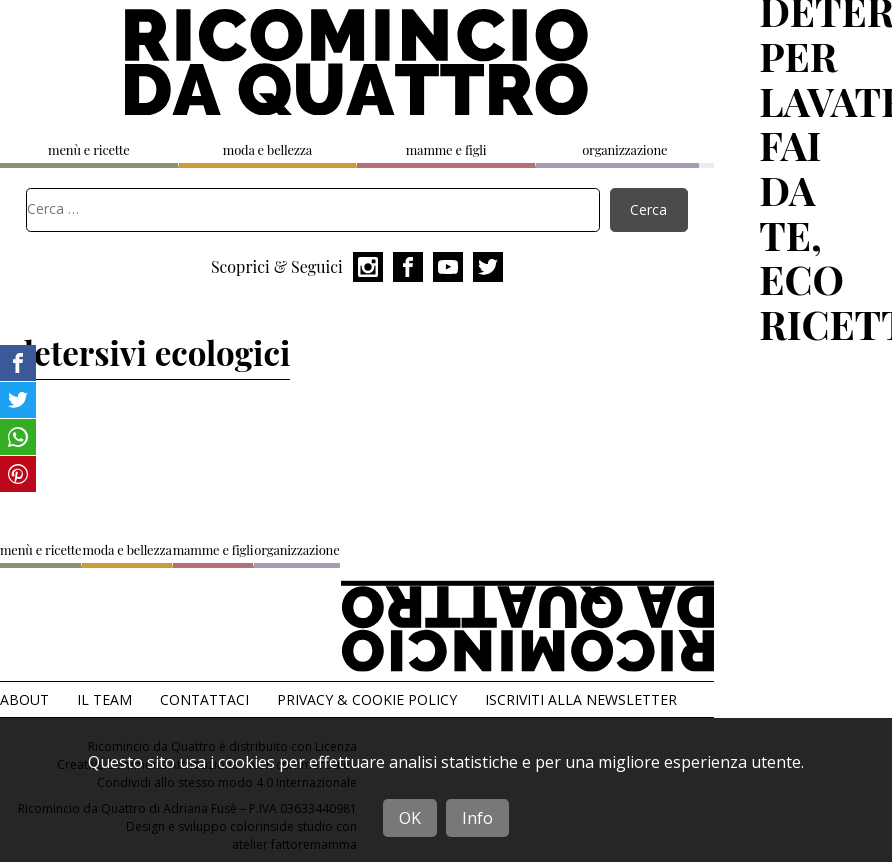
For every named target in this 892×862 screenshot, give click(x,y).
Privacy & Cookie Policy (367, 699)
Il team (104, 699)
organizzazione (624, 149)
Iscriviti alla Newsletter (581, 699)
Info (477, 818)
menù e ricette (88, 149)
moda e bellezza (267, 149)
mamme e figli (446, 149)
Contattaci (204, 699)
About (24, 699)
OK (410, 818)
